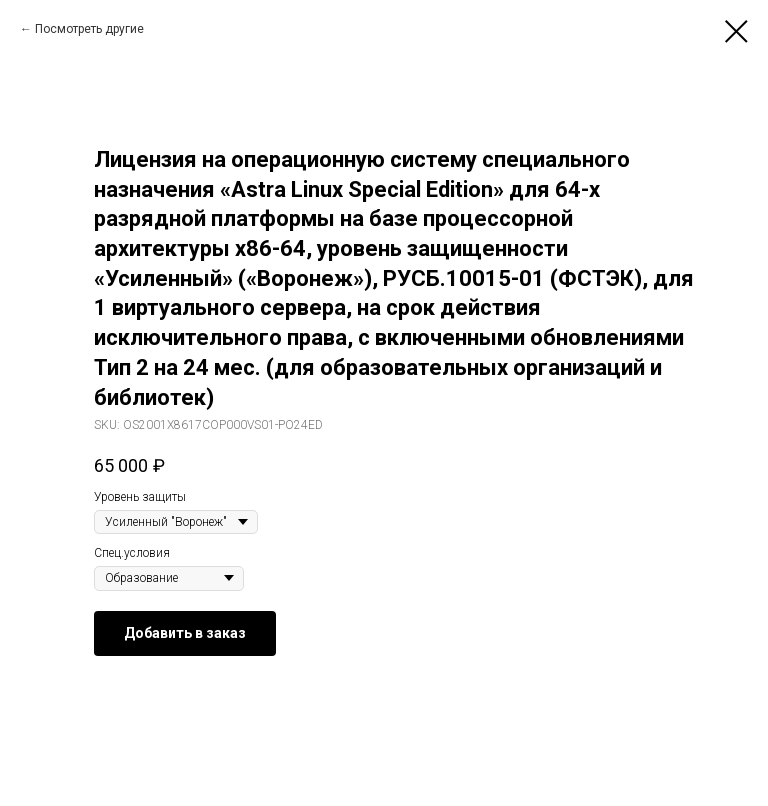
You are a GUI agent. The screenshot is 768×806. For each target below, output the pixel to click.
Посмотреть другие (89, 29)
